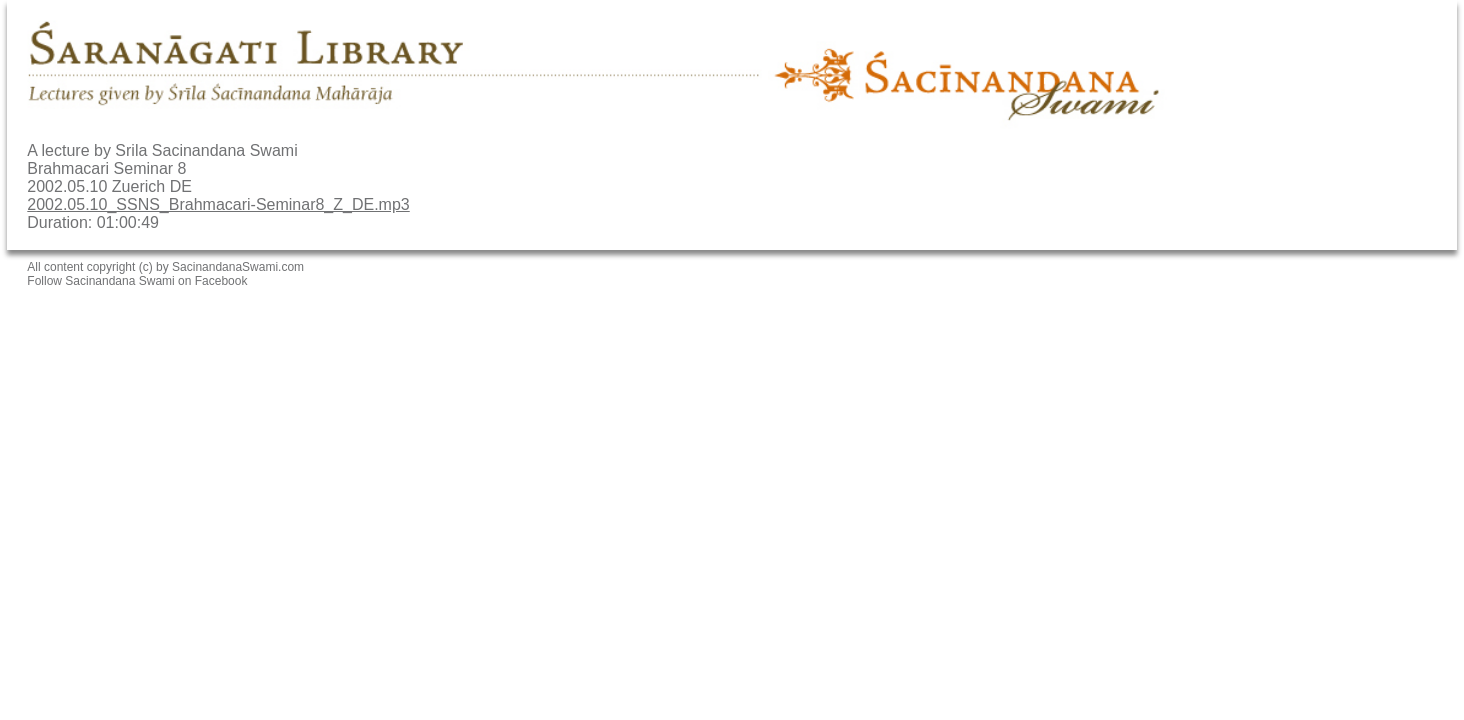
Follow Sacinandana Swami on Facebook (137, 281)
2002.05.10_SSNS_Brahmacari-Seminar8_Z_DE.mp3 (218, 204)
